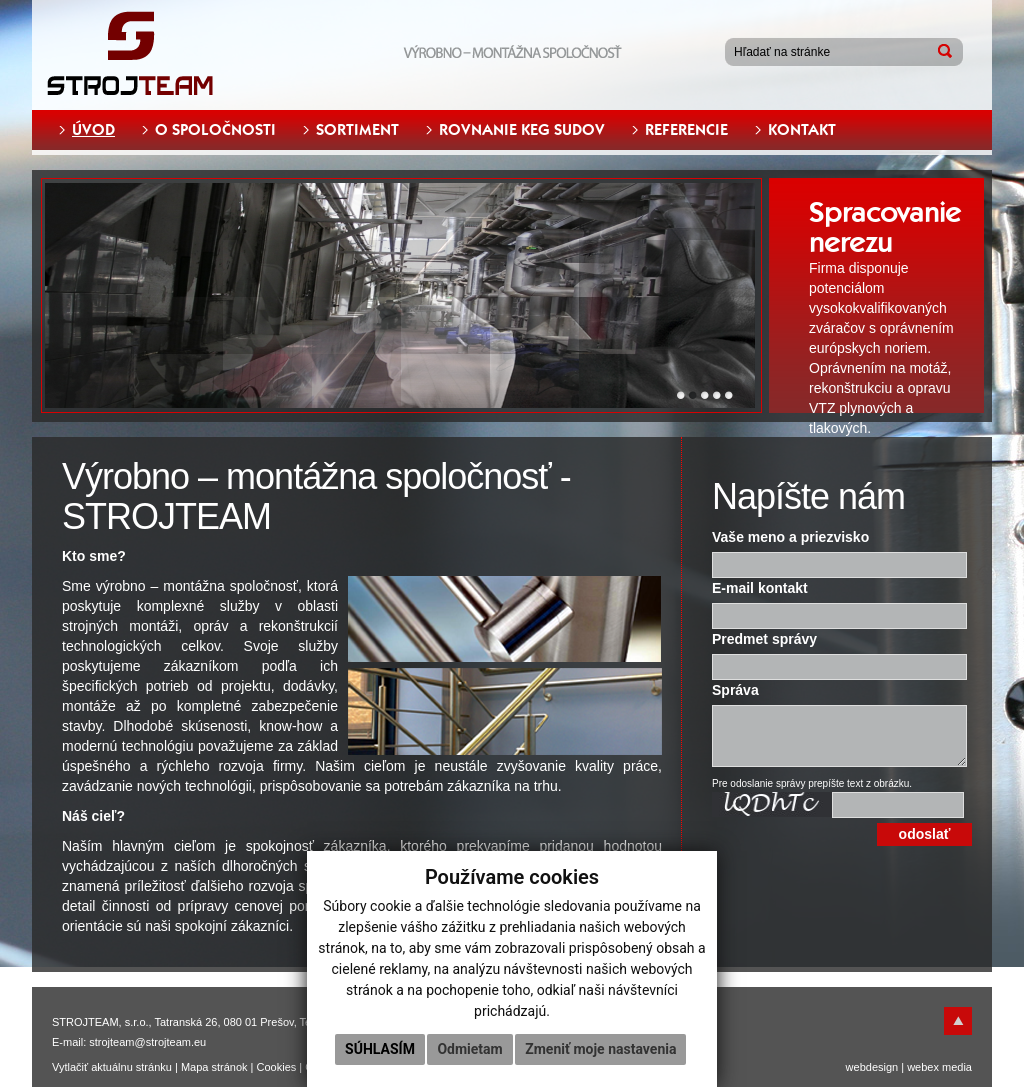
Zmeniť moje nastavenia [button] (600, 1049)
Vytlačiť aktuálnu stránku (112, 1067)
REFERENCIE (686, 130)
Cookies (277, 1067)
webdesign (872, 1067)
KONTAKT (802, 130)
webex (923, 1067)
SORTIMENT (357, 130)
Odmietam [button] (469, 1049)
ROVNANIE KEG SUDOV (522, 130)
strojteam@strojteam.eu (147, 1042)
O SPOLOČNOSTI (215, 130)
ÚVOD (93, 130)
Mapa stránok (214, 1067)
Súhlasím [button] (380, 1049)
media (957, 1067)
